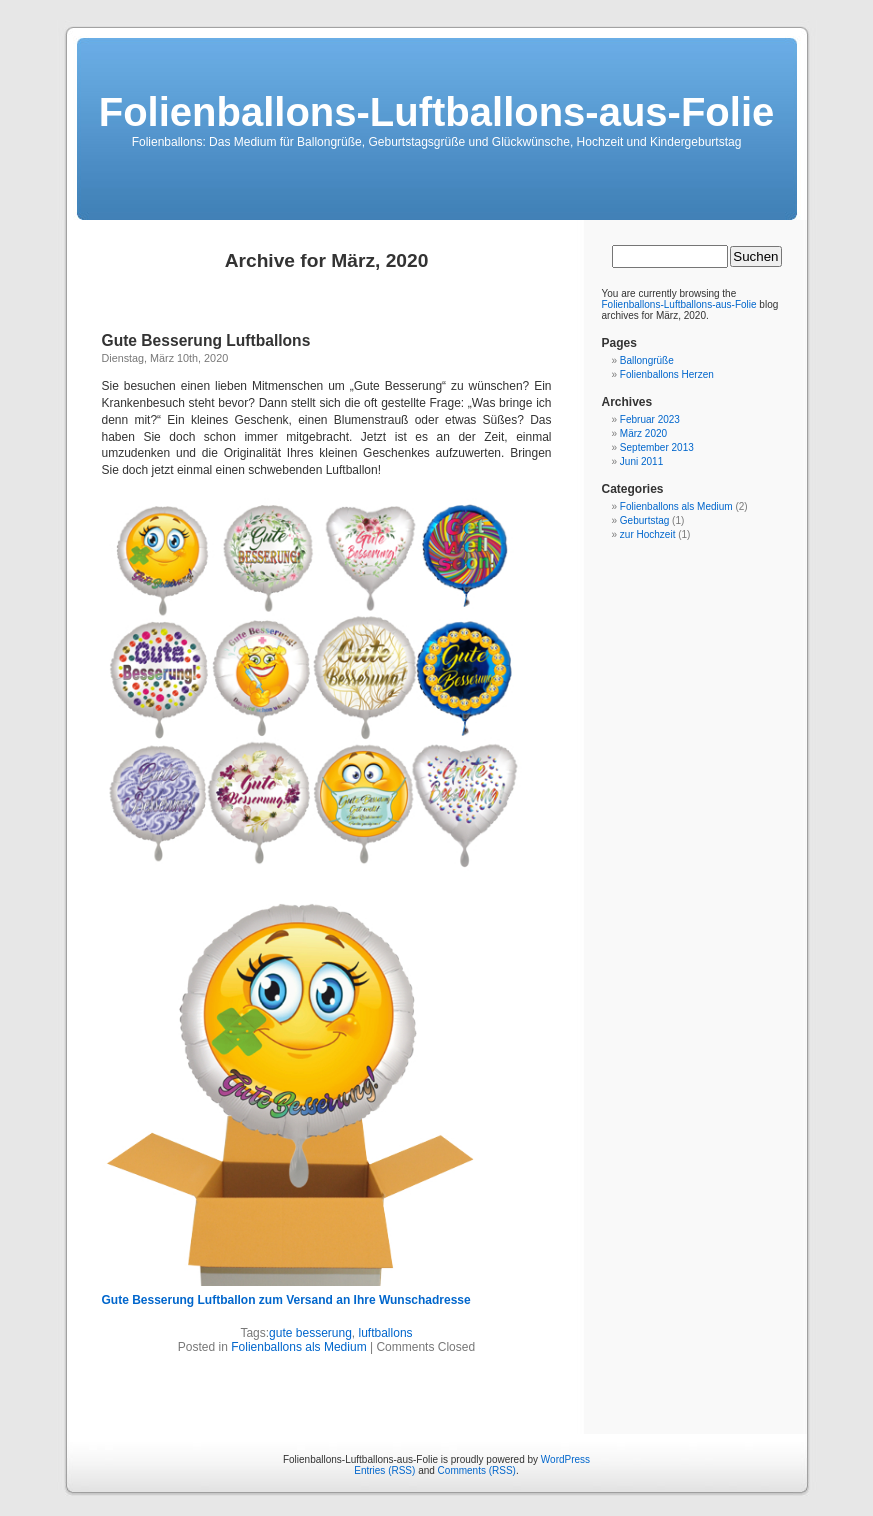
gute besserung (310, 1333)
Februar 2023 (650, 419)
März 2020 (643, 433)
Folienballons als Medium (298, 1347)
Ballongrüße (647, 360)
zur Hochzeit (648, 534)
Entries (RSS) (384, 1470)
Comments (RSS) (477, 1470)
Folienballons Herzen (667, 374)
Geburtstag (644, 520)
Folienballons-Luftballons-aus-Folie (437, 112)
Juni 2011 (641, 461)
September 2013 (657, 447)
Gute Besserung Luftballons (206, 340)
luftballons (386, 1333)
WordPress (565, 1459)
